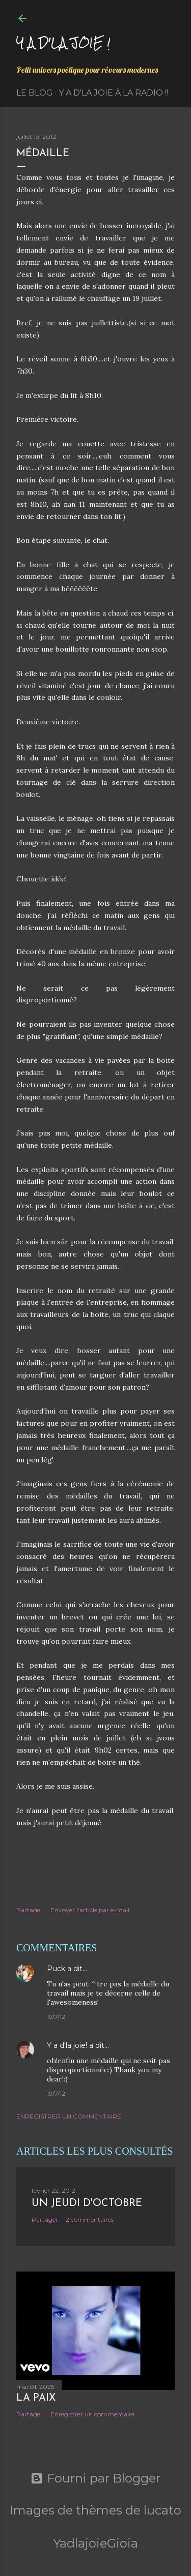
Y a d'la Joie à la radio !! (113, 93)
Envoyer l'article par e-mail (89, 1910)
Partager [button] (29, 1910)
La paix (36, 2398)
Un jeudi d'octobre (87, 2203)
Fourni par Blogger (95, 2478)
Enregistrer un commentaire (68, 2116)
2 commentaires (90, 2219)
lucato (162, 2510)
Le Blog (34, 93)
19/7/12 (56, 2016)
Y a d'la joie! (67, 2045)
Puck (56, 1968)
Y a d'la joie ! (63, 42)
